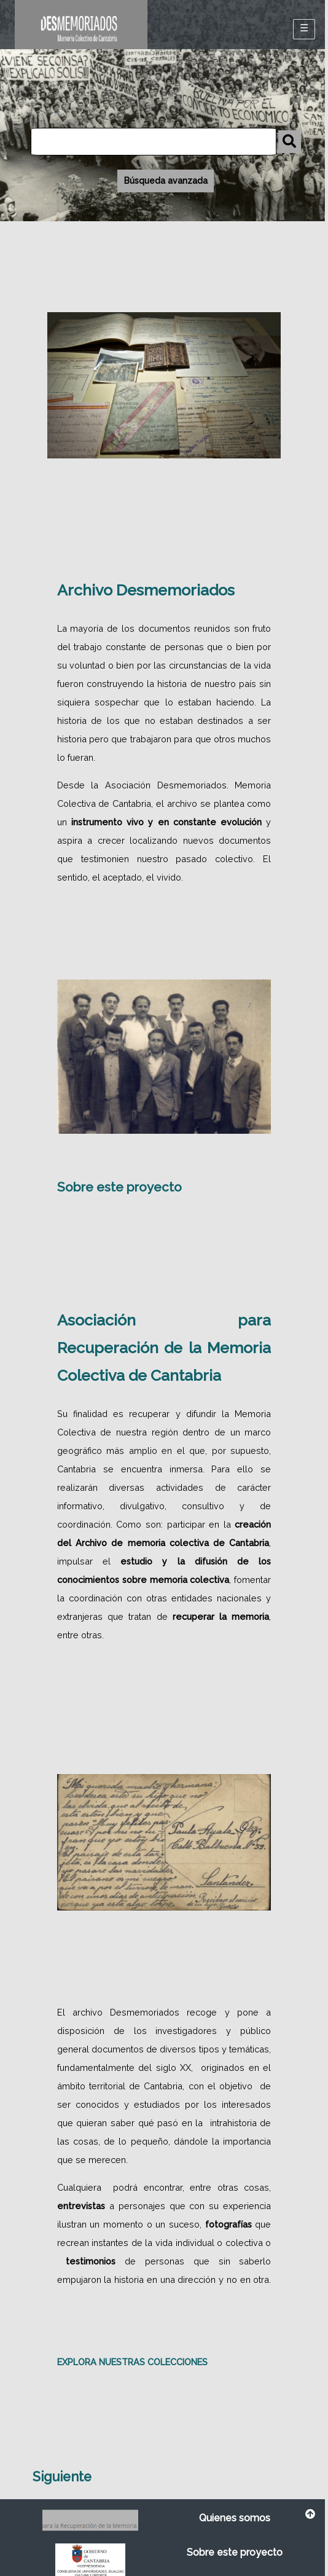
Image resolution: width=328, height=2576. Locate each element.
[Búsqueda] (153, 141)
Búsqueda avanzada (166, 181)
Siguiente (62, 2476)
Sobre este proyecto (119, 1187)
